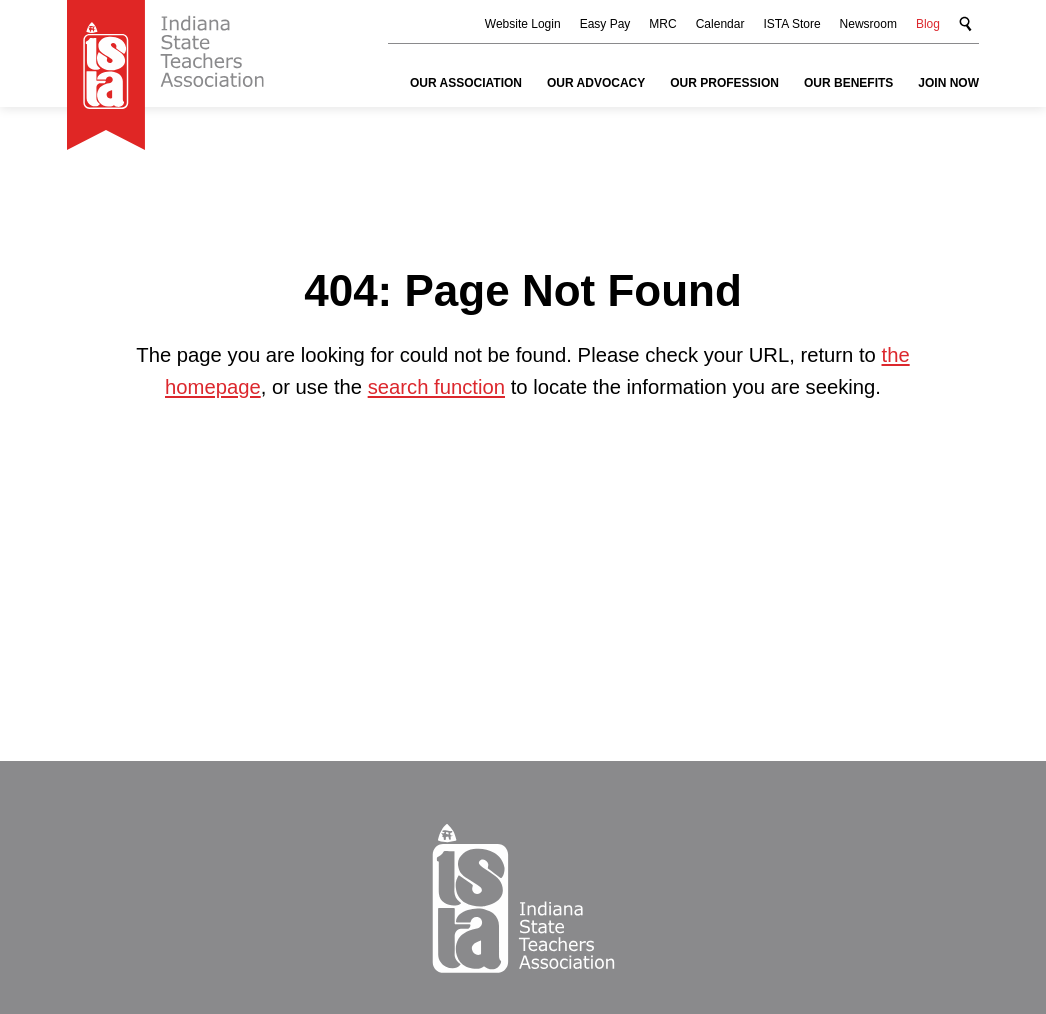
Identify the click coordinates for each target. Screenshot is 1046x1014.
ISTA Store (791, 24)
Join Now (948, 83)
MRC (662, 24)
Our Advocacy (596, 83)
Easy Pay (605, 24)
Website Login (523, 24)
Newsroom (868, 24)
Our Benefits (848, 83)
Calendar (720, 24)
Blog (928, 24)
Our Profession (724, 83)
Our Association (466, 83)
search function (436, 387)
